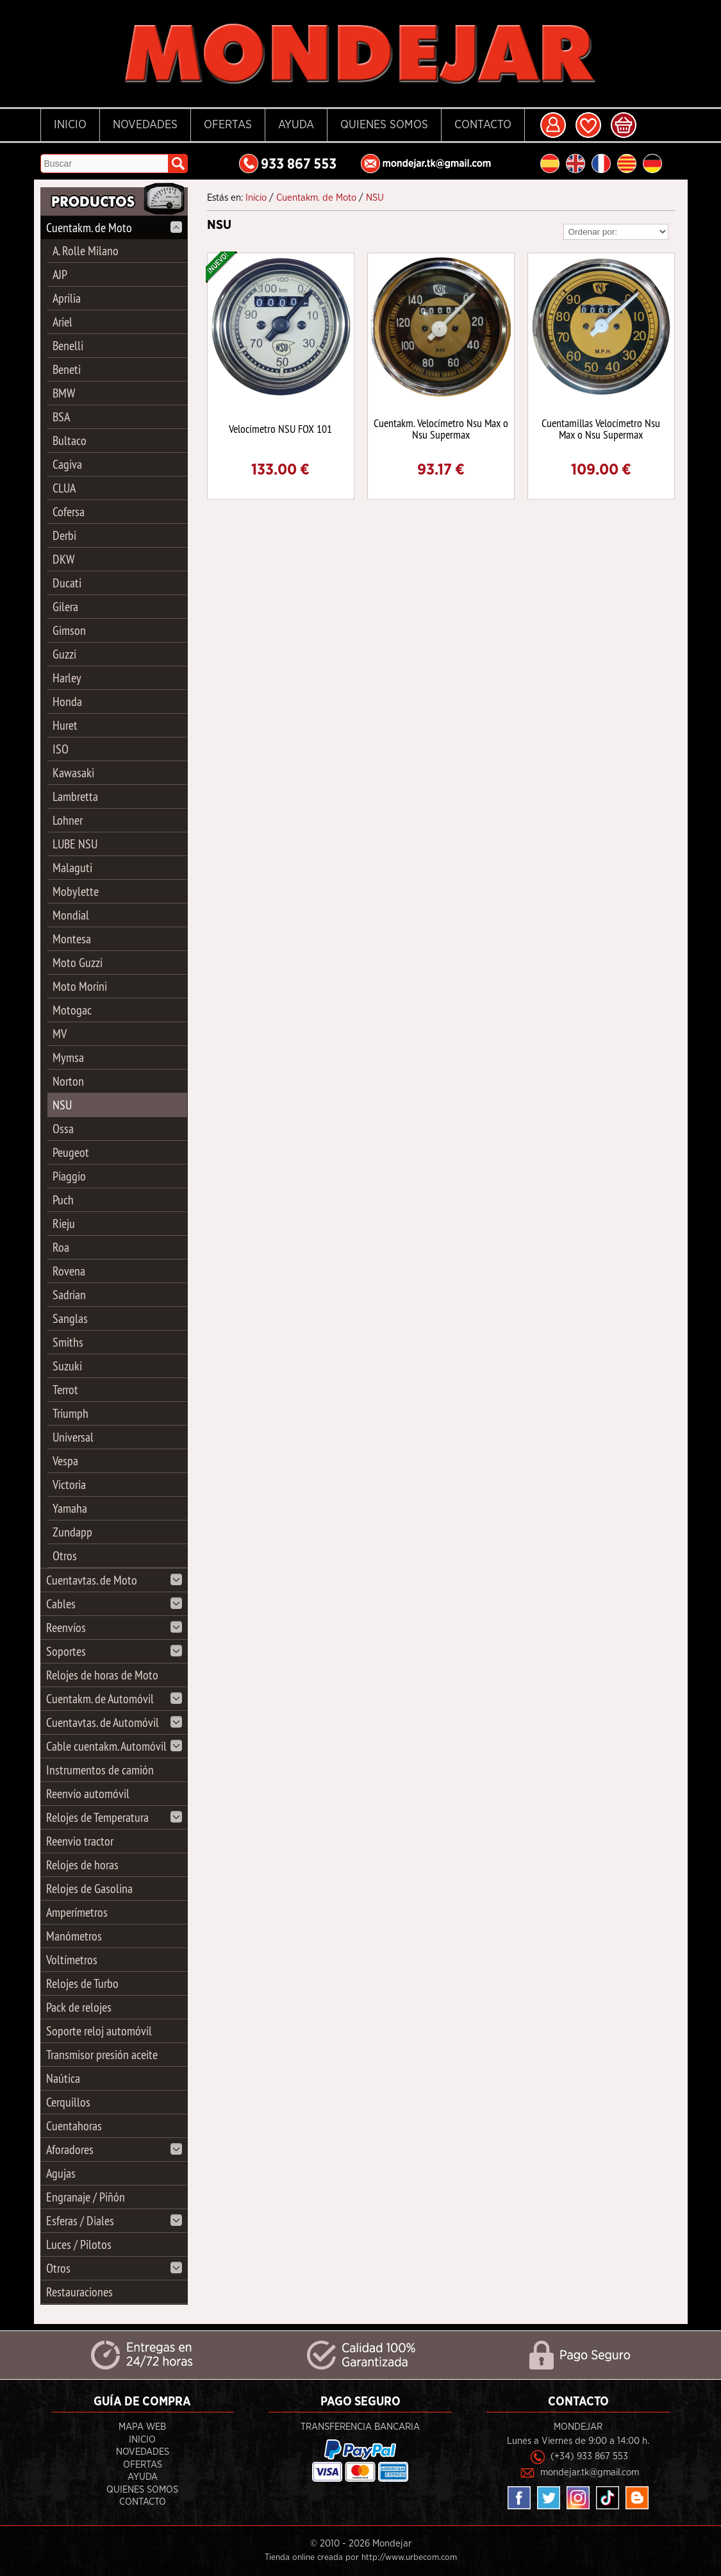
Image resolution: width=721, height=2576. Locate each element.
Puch (63, 1199)
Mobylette (76, 891)
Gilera (65, 606)
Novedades (145, 125)
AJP (60, 274)
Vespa (65, 1460)
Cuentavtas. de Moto (114, 1580)
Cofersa (69, 511)
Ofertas (228, 125)
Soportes (114, 1651)
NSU (62, 1105)
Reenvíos (114, 1627)
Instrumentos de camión (100, 1770)
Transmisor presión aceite (102, 2054)
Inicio (70, 125)
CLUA (64, 488)
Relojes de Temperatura (114, 1817)
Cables (114, 1603)
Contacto (482, 125)
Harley (67, 677)
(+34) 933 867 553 (589, 2456)
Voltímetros (71, 1959)
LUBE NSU (75, 844)
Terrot (65, 1389)
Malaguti (72, 867)
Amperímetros (77, 1912)
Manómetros (74, 1936)
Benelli (68, 345)
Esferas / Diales (114, 2220)
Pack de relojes (79, 2007)
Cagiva (67, 464)
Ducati (67, 583)
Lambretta (75, 796)
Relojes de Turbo (82, 1983)
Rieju (64, 1223)
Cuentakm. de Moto (114, 227)
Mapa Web (142, 2427)
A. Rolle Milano (86, 250)
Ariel (62, 322)
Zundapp (72, 1532)
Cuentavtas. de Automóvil (114, 1722)
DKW (63, 559)
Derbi (64, 535)
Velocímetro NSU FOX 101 (280, 428)
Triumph (70, 1413)
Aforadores (114, 2149)
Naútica (63, 2078)
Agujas (61, 2173)
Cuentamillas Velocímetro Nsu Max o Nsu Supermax (601, 429)
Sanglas (70, 1318)
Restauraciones (79, 2292)
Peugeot (71, 1152)
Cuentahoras (74, 2125)
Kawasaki (73, 772)
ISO (61, 749)
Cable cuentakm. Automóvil (114, 1746)
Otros (65, 1555)
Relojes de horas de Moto (102, 1675)
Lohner (68, 820)
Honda (67, 701)
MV (60, 1033)
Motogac (72, 1010)
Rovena (69, 1271)
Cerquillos (68, 2102)
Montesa (72, 938)
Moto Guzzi (78, 962)
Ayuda (296, 125)
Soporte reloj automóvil (99, 2031)
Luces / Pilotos (79, 2244)
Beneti (67, 369)
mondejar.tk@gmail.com (589, 2472)
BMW (64, 393)
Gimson (69, 630)
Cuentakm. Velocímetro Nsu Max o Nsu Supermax (441, 429)
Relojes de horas (82, 1864)
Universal (73, 1437)
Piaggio (69, 1176)
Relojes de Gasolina (89, 1888)
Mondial (71, 915)
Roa (61, 1247)
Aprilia (67, 298)
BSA (61, 416)
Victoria (69, 1484)
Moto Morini (80, 986)
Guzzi (64, 654)
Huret (65, 725)
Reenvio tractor (79, 1841)
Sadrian (69, 1294)
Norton (68, 1081)
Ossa (63, 1128)
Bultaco (70, 440)
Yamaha (70, 1508)
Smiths (68, 1342)
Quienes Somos (384, 125)
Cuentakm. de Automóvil (114, 1698)
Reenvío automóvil (87, 1793)
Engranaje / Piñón (85, 2197)
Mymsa (68, 1057)
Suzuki (67, 1366)
